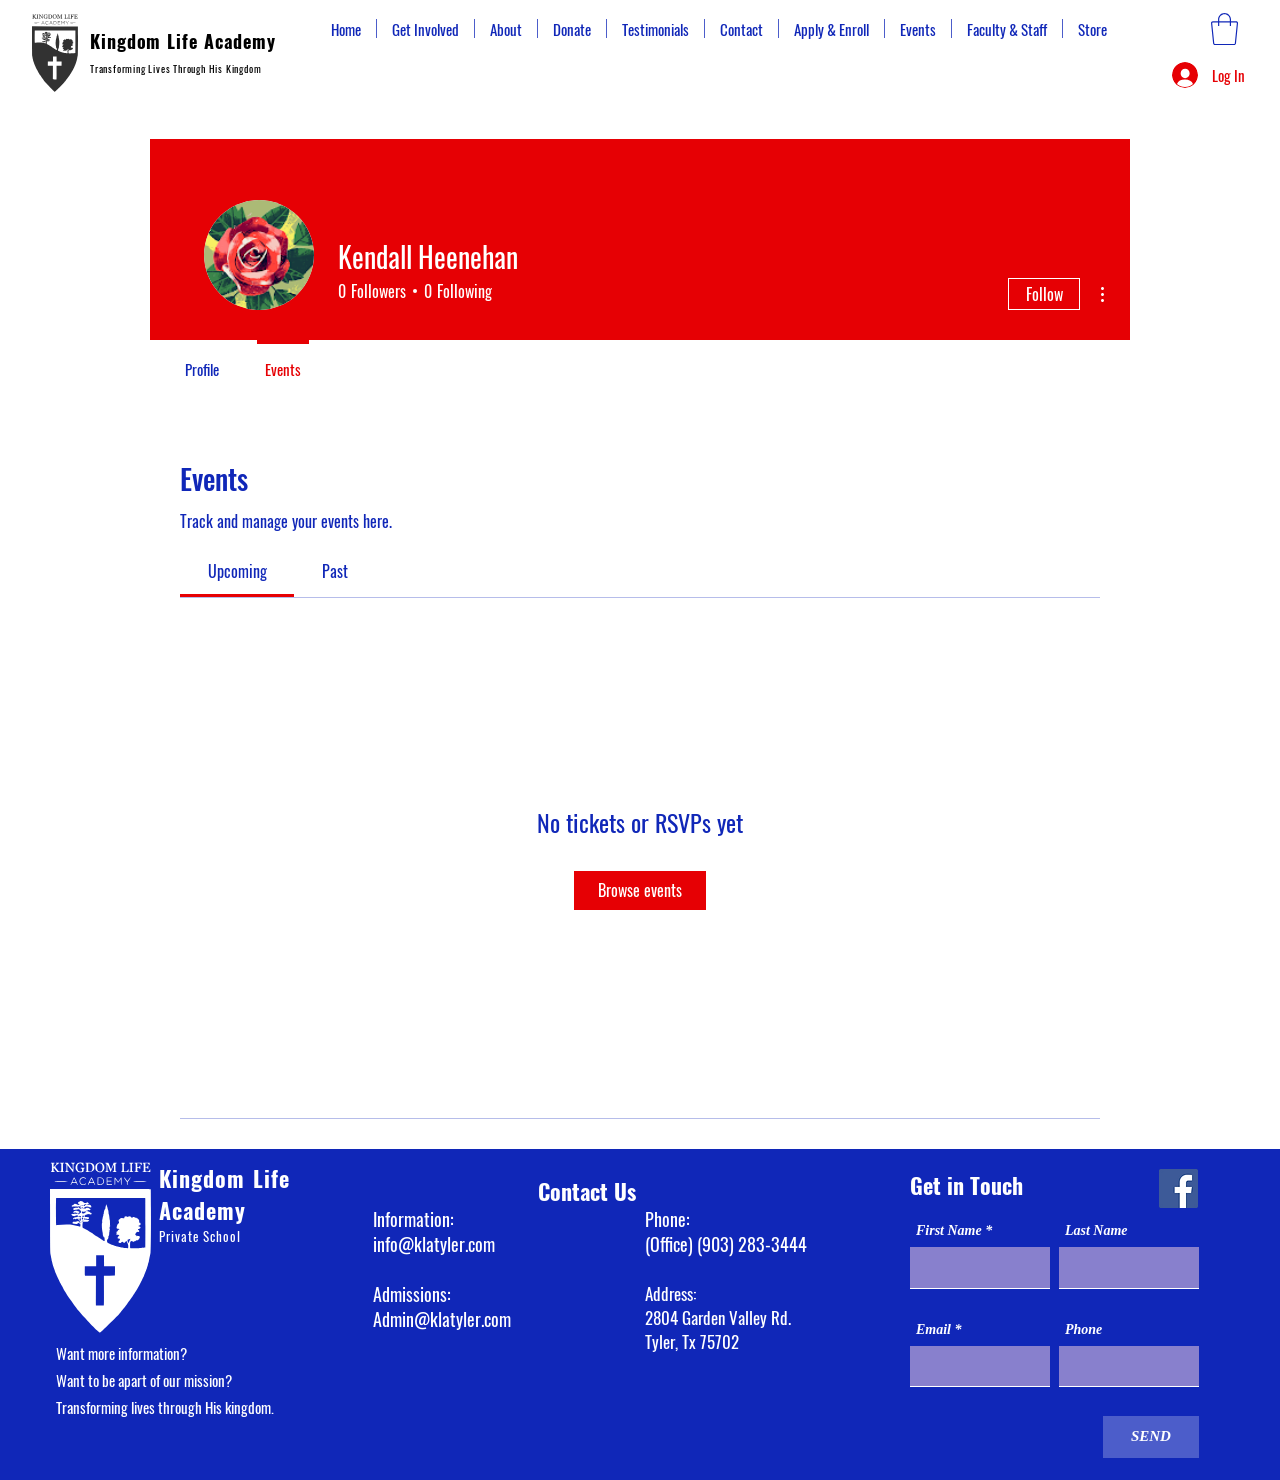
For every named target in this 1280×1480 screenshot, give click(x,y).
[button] (1224, 29)
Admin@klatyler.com (442, 1319)
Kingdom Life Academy (183, 41)
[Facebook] (1178, 1188)
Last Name (1096, 1231)
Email (933, 1330)
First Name (949, 1231)
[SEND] (1151, 1437)
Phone (1083, 1330)
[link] (237, 571)
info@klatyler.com (434, 1244)
